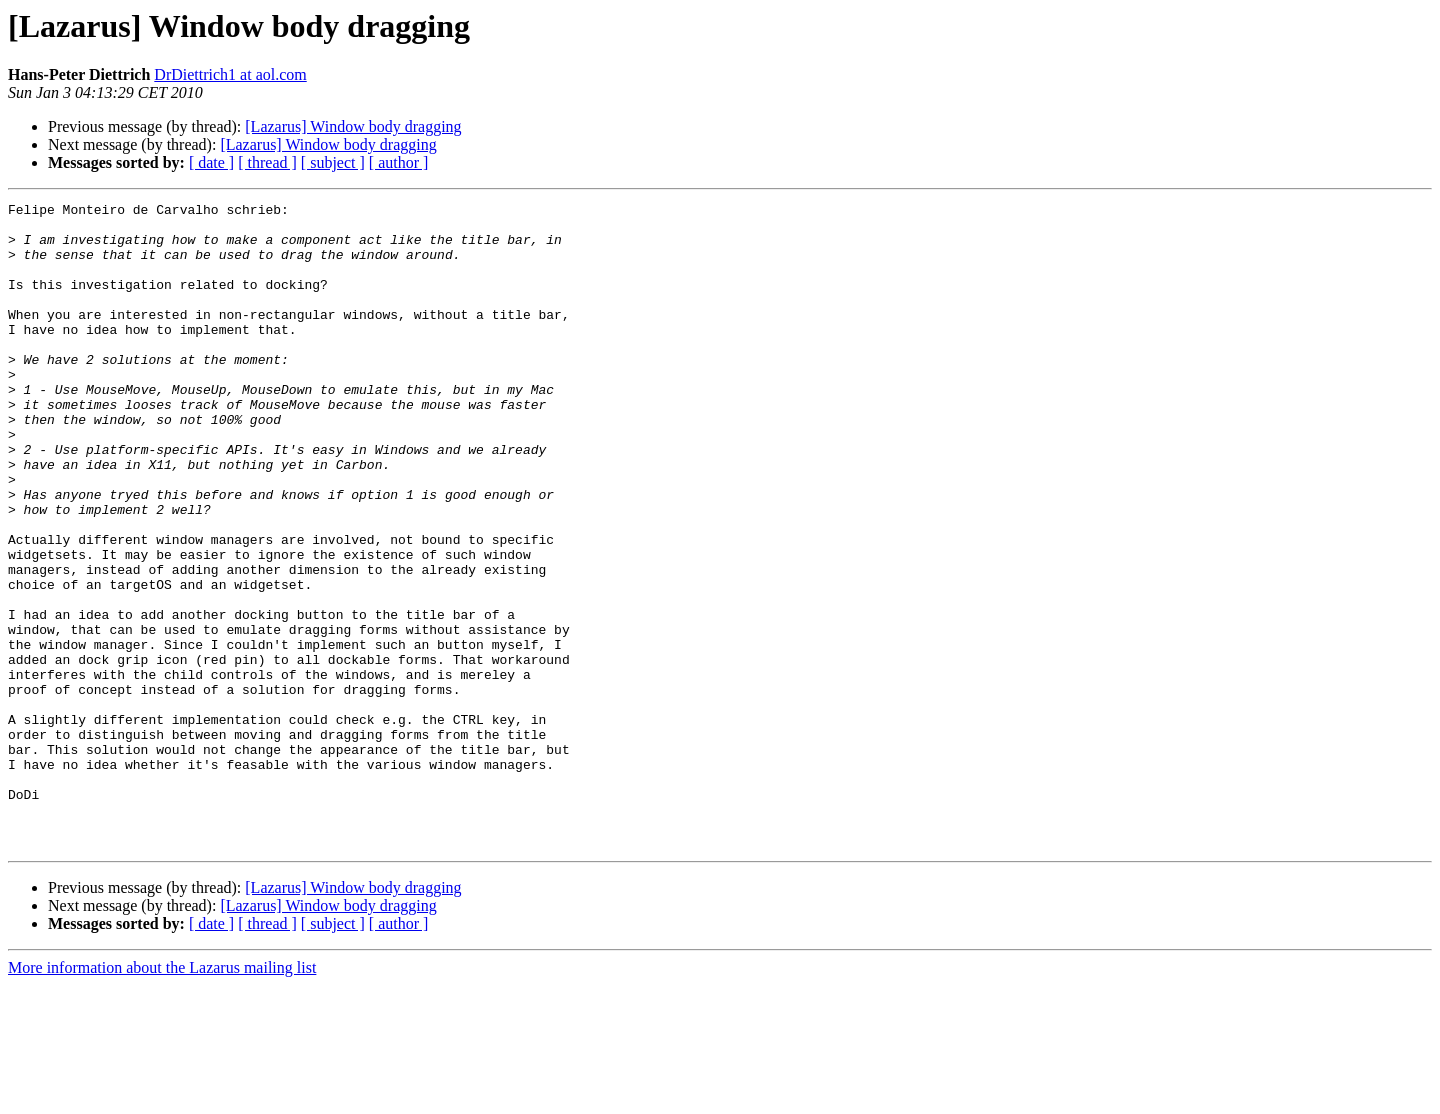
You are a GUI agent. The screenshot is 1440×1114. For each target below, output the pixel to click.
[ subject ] (333, 162)
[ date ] (211, 162)
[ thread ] (267, 162)
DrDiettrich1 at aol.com (230, 74)
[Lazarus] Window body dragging (353, 126)
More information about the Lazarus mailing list (162, 1096)
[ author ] (399, 162)
